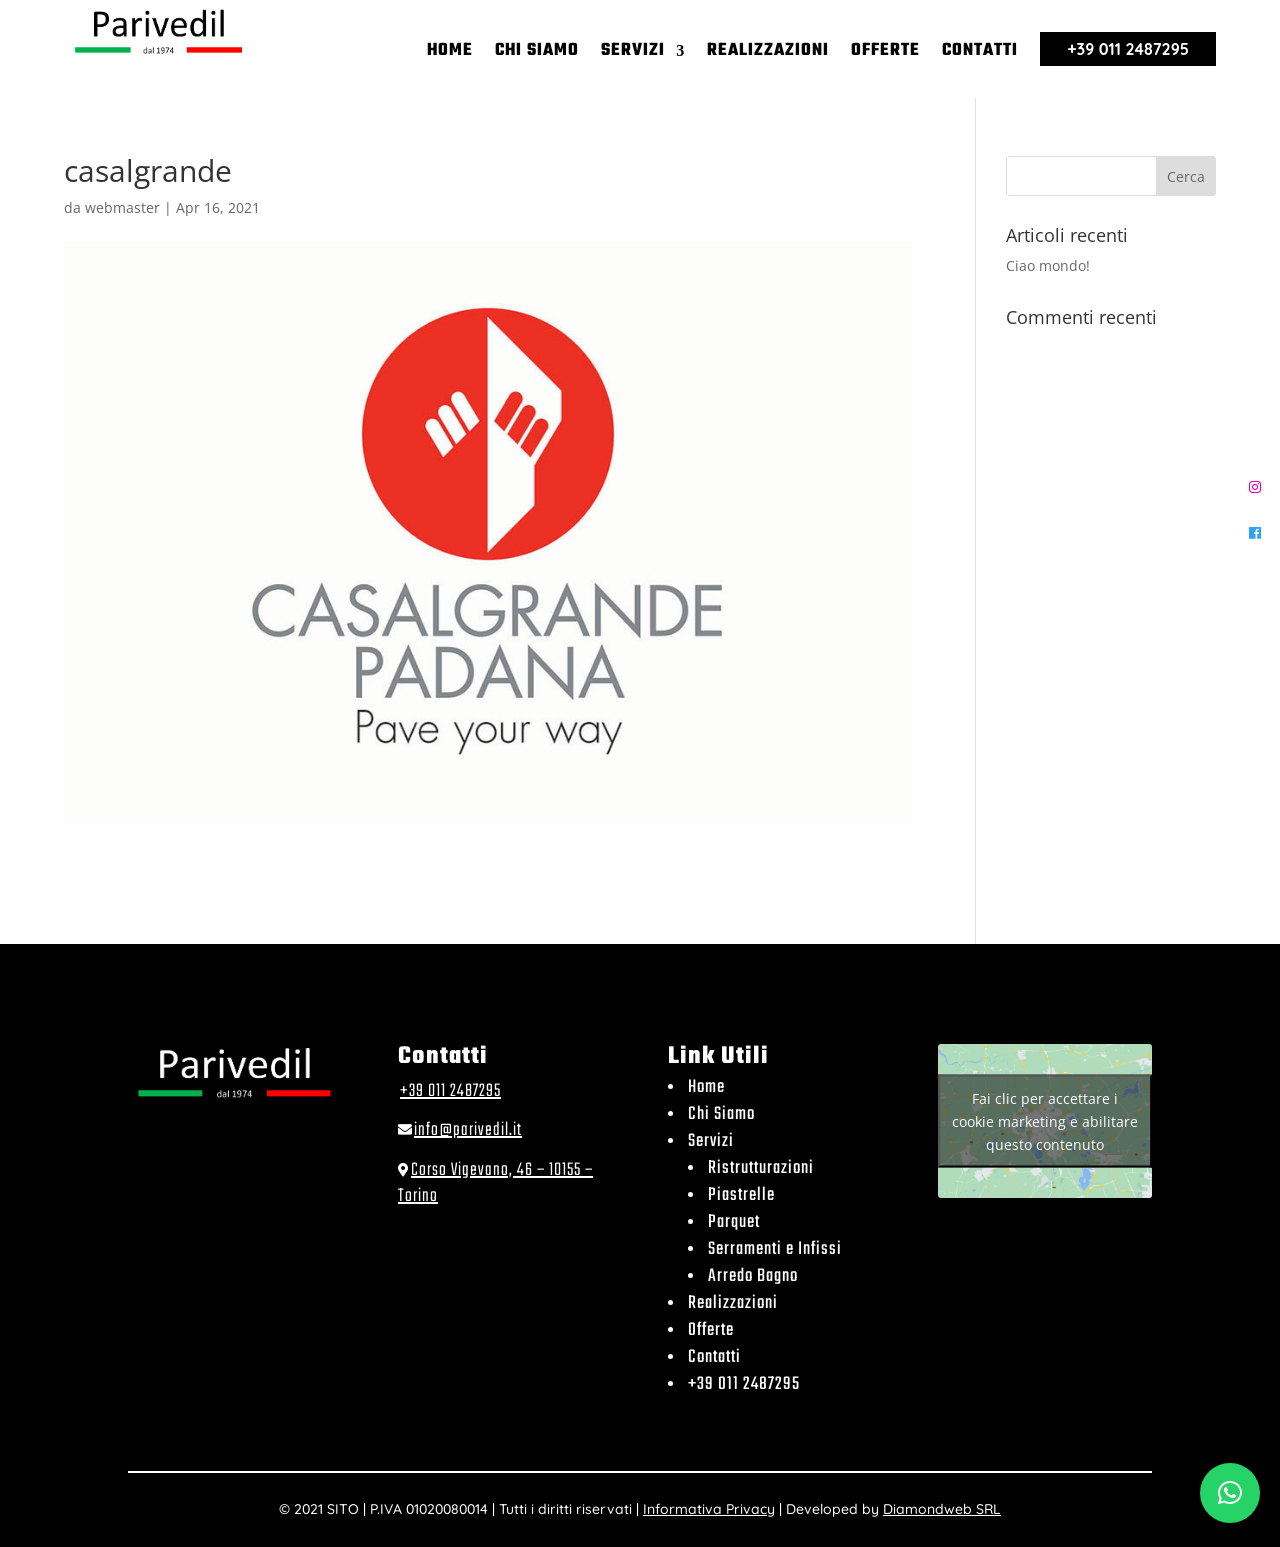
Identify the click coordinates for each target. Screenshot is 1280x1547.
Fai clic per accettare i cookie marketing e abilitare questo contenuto (1045, 1120)
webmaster (122, 207)
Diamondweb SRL (942, 1509)
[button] (1230, 1493)
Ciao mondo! (1048, 265)
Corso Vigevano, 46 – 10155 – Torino (495, 1183)
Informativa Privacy (709, 1509)
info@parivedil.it (468, 1130)
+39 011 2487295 (450, 1091)
